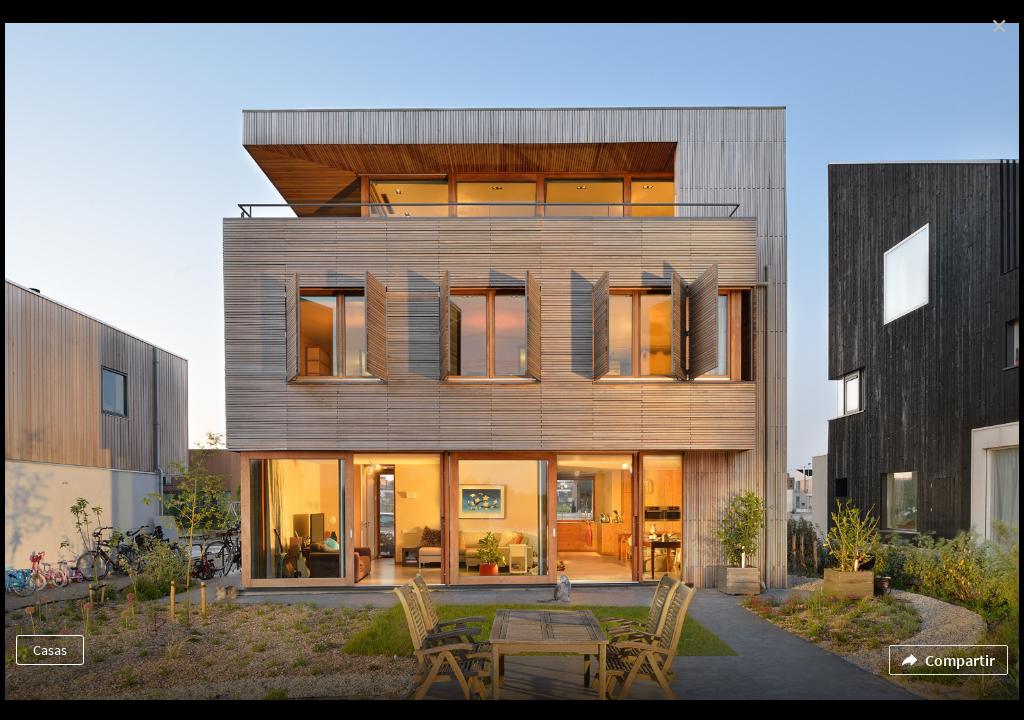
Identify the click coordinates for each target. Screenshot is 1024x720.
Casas (50, 650)
